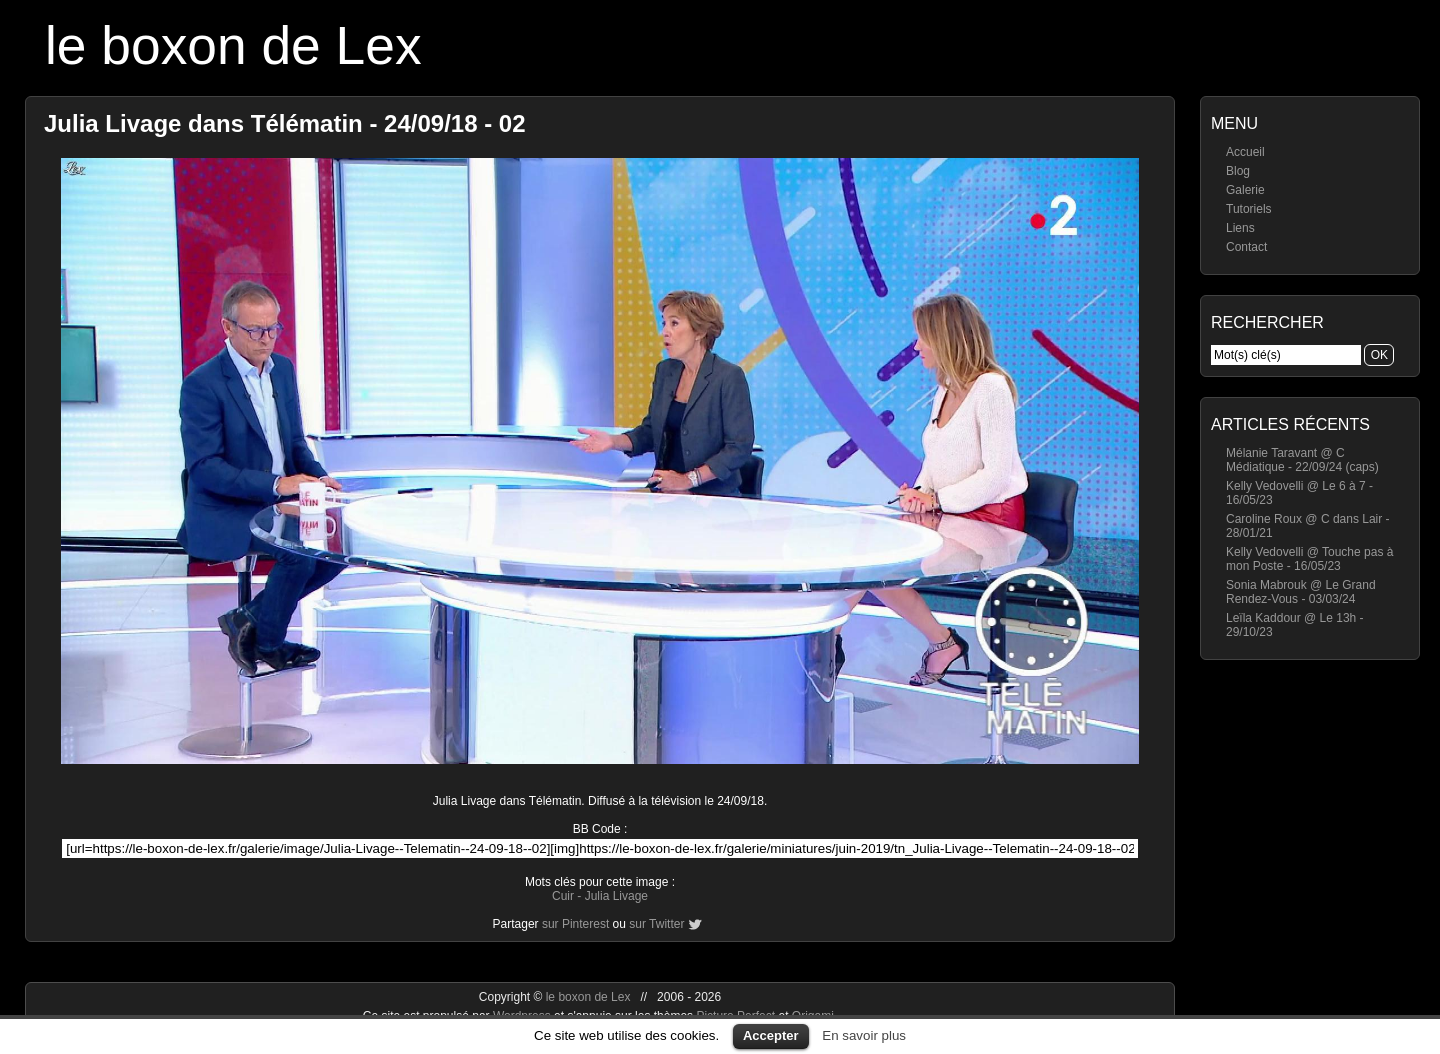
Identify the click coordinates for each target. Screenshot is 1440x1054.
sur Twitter (656, 924)
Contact (1246, 247)
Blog (1238, 171)
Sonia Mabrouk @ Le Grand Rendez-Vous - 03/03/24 (1301, 592)
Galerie (1245, 190)
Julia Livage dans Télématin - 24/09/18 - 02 (285, 123)
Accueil (1245, 152)
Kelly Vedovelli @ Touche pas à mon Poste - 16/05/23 (1309, 559)
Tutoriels (1249, 209)
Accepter (771, 1035)
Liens (1240, 228)
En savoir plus (864, 1035)
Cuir (563, 896)
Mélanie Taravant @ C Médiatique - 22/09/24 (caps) (1302, 460)
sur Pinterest (575, 924)
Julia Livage (616, 896)
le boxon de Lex (233, 45)
